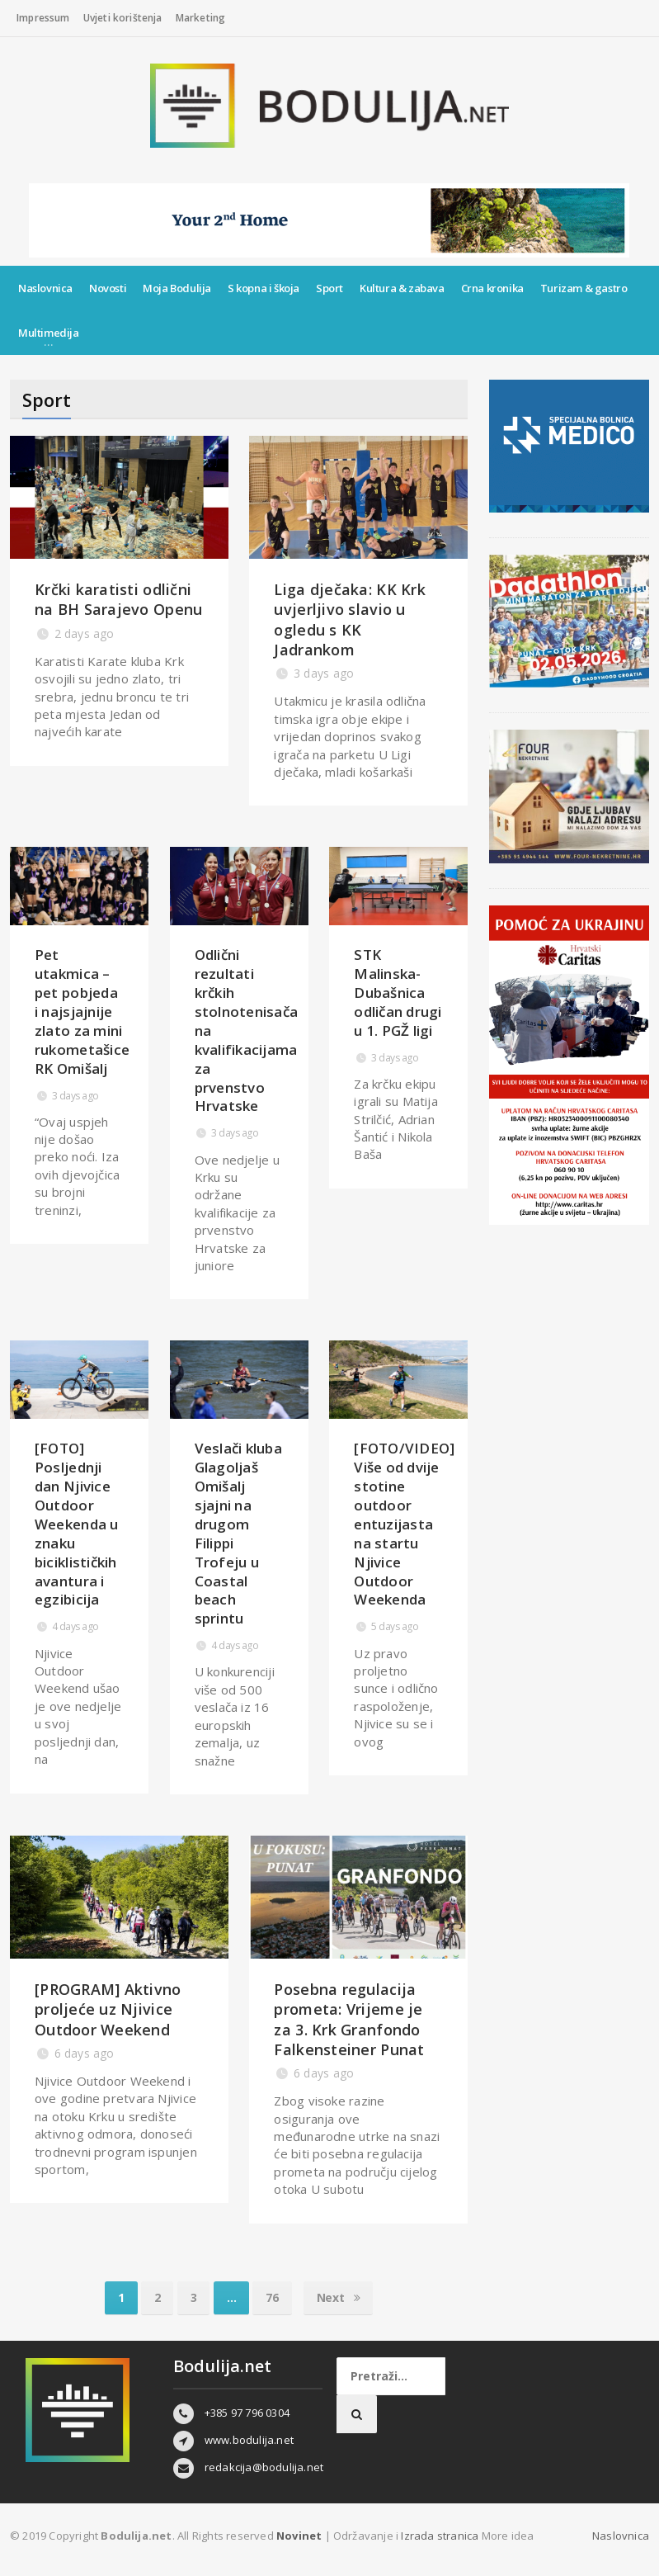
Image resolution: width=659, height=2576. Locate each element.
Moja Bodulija (177, 288)
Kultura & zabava (402, 288)
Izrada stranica (441, 2535)
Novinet (299, 2535)
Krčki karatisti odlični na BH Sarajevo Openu (118, 599)
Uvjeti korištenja (122, 18)
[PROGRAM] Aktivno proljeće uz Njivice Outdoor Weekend (108, 2009)
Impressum (43, 18)
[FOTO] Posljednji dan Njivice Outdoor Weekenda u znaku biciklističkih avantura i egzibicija (77, 1524)
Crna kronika (492, 288)
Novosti (107, 288)
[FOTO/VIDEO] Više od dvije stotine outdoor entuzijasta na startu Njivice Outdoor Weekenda (404, 1524)
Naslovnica (45, 288)
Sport (329, 288)
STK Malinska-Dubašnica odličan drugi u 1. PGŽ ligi (397, 992)
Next (338, 2298)
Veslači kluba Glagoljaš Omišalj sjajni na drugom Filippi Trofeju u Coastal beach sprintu (238, 1533)
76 (272, 2297)
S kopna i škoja (263, 288)
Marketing (201, 18)
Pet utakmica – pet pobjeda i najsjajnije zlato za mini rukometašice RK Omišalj (82, 1011)
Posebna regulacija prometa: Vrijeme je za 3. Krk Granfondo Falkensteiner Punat (349, 2019)
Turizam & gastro (584, 288)
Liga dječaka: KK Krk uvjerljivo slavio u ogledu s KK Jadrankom (349, 619)
